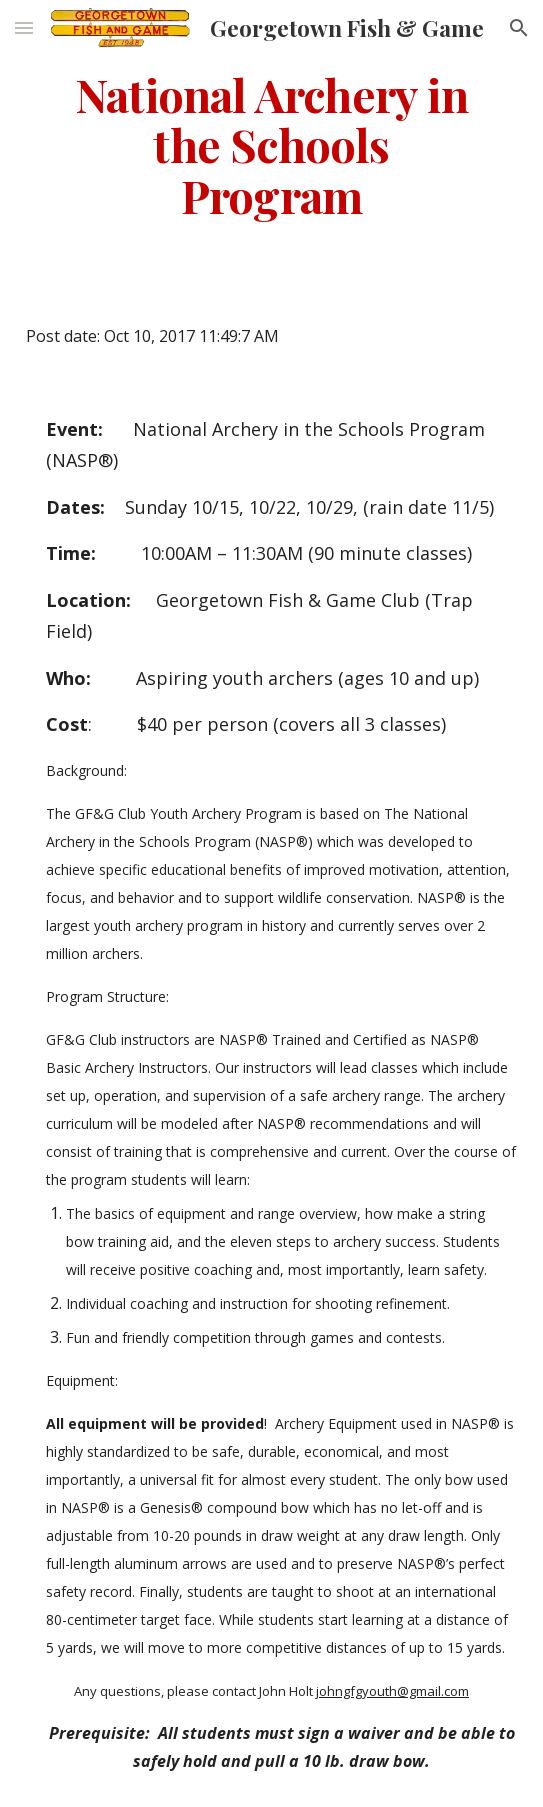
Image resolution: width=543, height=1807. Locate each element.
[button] (24, 27)
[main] (271, 144)
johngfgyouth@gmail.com (392, 1691)
